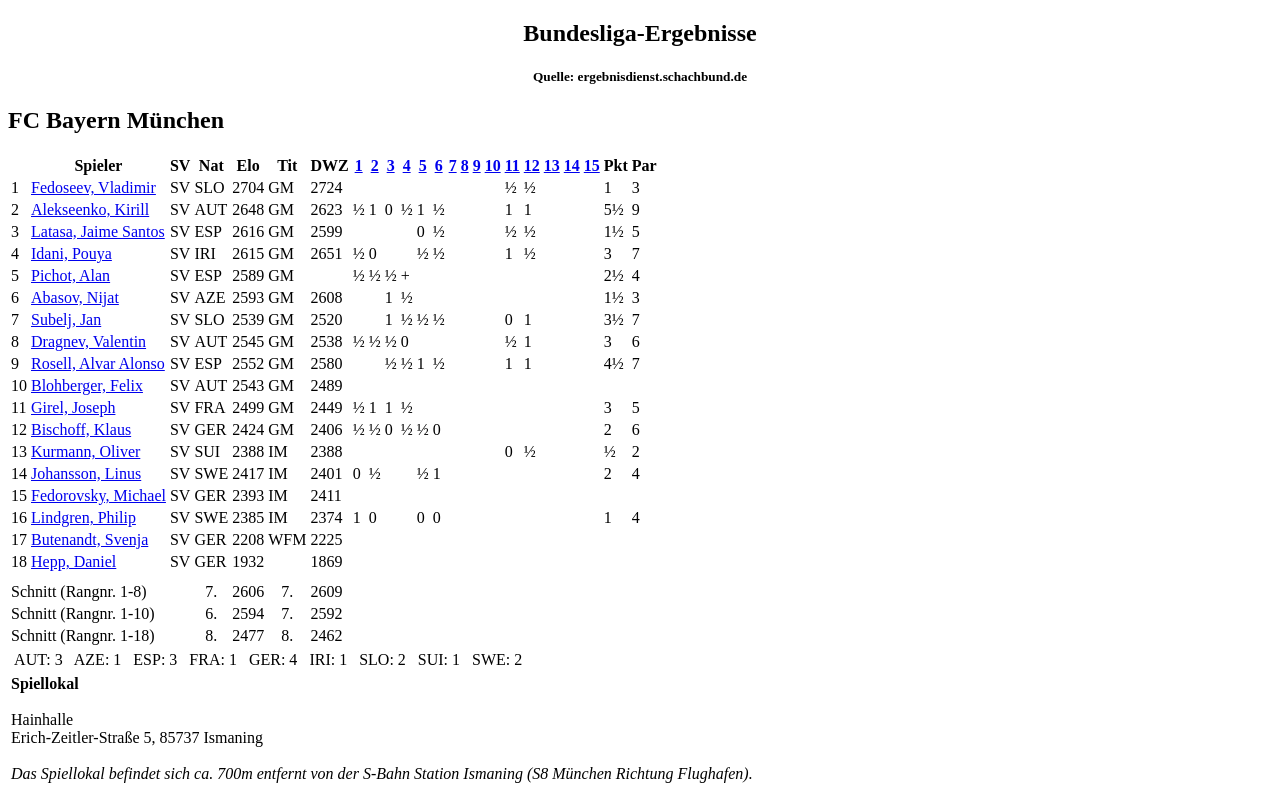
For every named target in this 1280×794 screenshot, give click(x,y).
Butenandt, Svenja (89, 539)
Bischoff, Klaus (81, 429)
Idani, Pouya (71, 253)
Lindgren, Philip (83, 517)
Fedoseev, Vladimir (93, 187)
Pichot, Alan (70, 275)
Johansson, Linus (86, 473)
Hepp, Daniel (73, 561)
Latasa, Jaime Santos (98, 231)
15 (592, 165)
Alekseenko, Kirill (90, 209)
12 (532, 165)
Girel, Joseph (73, 407)
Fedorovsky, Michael (98, 495)
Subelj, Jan (66, 319)
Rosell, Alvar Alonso (98, 363)
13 (552, 165)
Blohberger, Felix (87, 385)
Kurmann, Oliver (85, 451)
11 (512, 165)
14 (572, 165)
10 (493, 165)
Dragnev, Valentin (88, 341)
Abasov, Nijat (75, 297)
